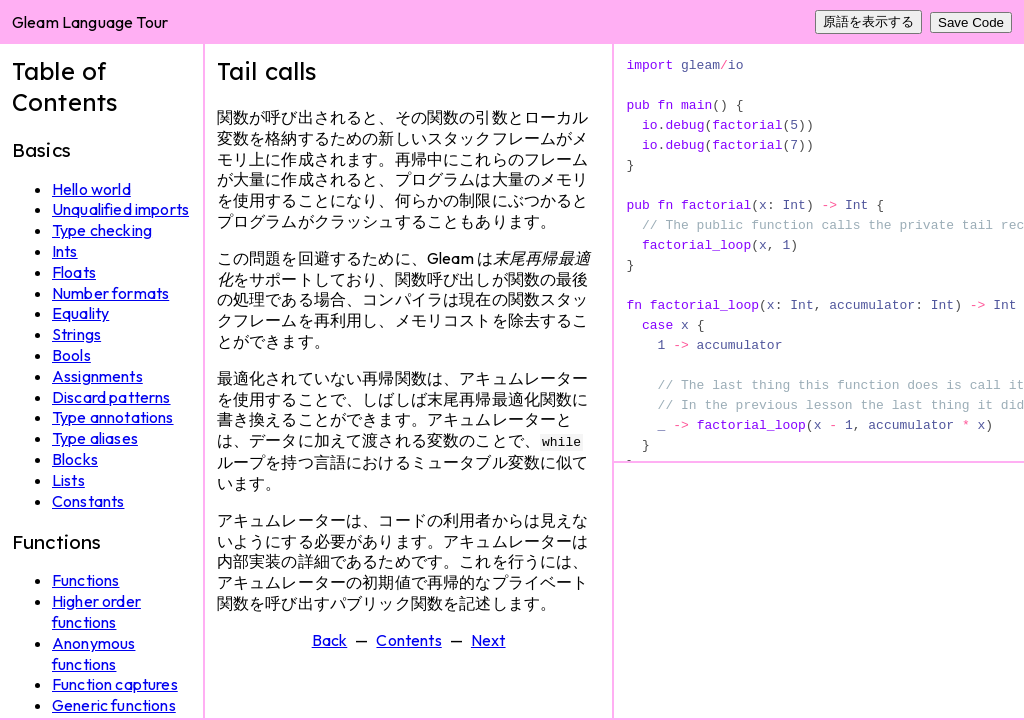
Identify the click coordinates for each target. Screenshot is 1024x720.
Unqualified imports (120, 209)
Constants (88, 501)
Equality (80, 313)
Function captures (115, 684)
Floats (74, 272)
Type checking (102, 230)
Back (330, 639)
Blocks (75, 459)
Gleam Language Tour (90, 22)
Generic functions (114, 705)
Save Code (971, 22)
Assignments (97, 376)
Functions (85, 580)
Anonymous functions (93, 653)
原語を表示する (868, 21)
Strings (76, 334)
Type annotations (113, 417)
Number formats (110, 293)
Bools (71, 355)
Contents (408, 639)
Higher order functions (96, 611)
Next (488, 639)
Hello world (91, 189)
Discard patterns (111, 397)
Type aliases (95, 438)
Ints (65, 251)
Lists (68, 480)
